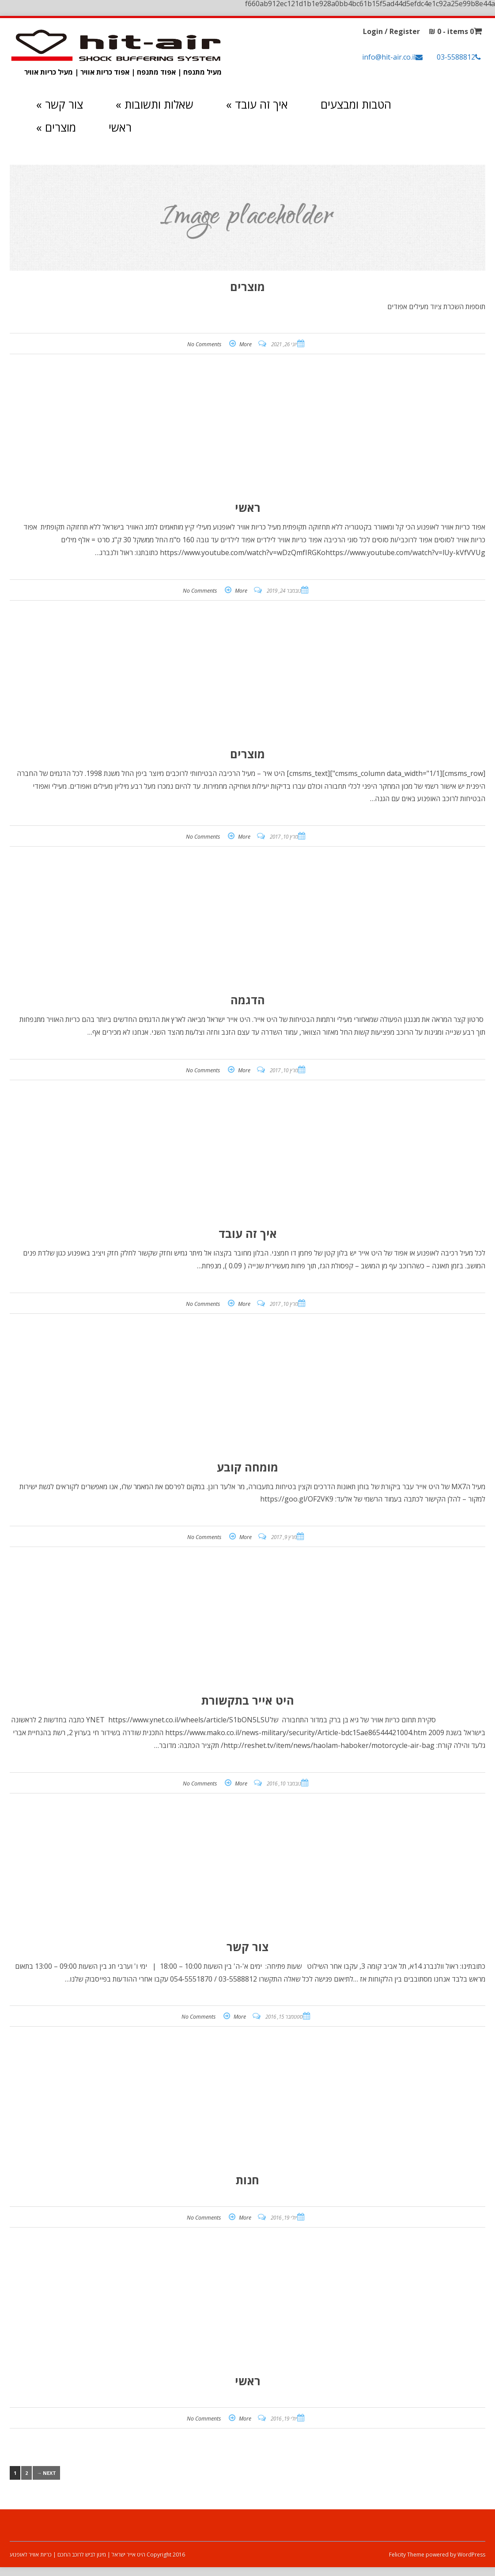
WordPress (470, 2554)
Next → (46, 2473)
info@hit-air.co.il (389, 57)
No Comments (204, 344)
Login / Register (391, 31)
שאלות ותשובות (154, 104)
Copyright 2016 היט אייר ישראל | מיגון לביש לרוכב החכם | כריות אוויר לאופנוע (97, 2554)
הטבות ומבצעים (356, 104)
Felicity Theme (406, 2554)
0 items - (451, 31)
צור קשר (59, 104)
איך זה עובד (257, 104)
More (245, 344)
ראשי (120, 127)
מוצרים (56, 127)
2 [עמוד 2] (26, 2473)
